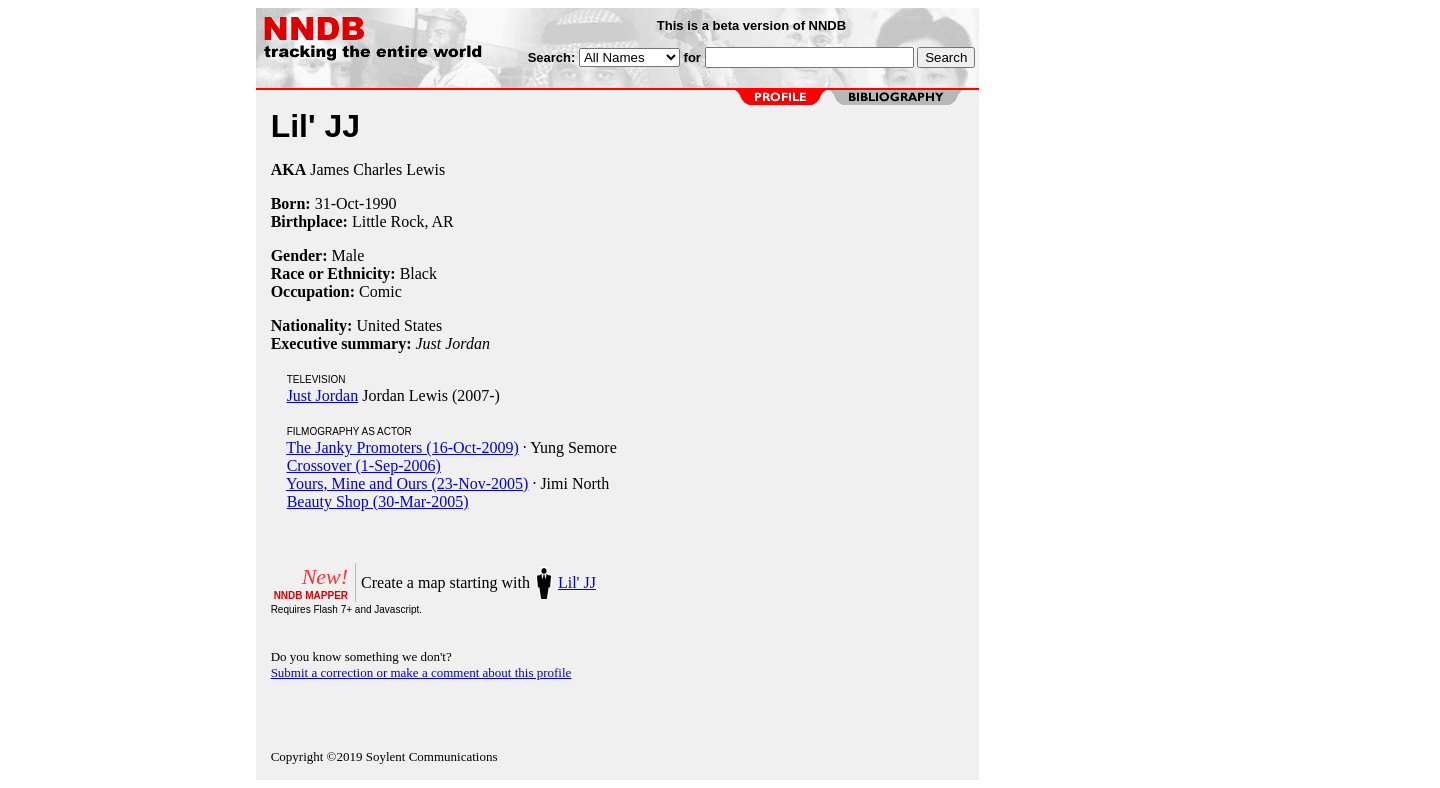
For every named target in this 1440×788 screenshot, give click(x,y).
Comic (380, 291)
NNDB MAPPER (311, 595)
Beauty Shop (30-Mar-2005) (378, 501)
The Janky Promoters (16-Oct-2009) (402, 447)
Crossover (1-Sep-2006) (364, 465)
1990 (380, 203)
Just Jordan (323, 395)
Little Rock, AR (403, 221)
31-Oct (337, 203)
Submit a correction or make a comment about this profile (421, 672)
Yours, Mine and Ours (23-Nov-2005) (407, 483)
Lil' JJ (577, 582)
